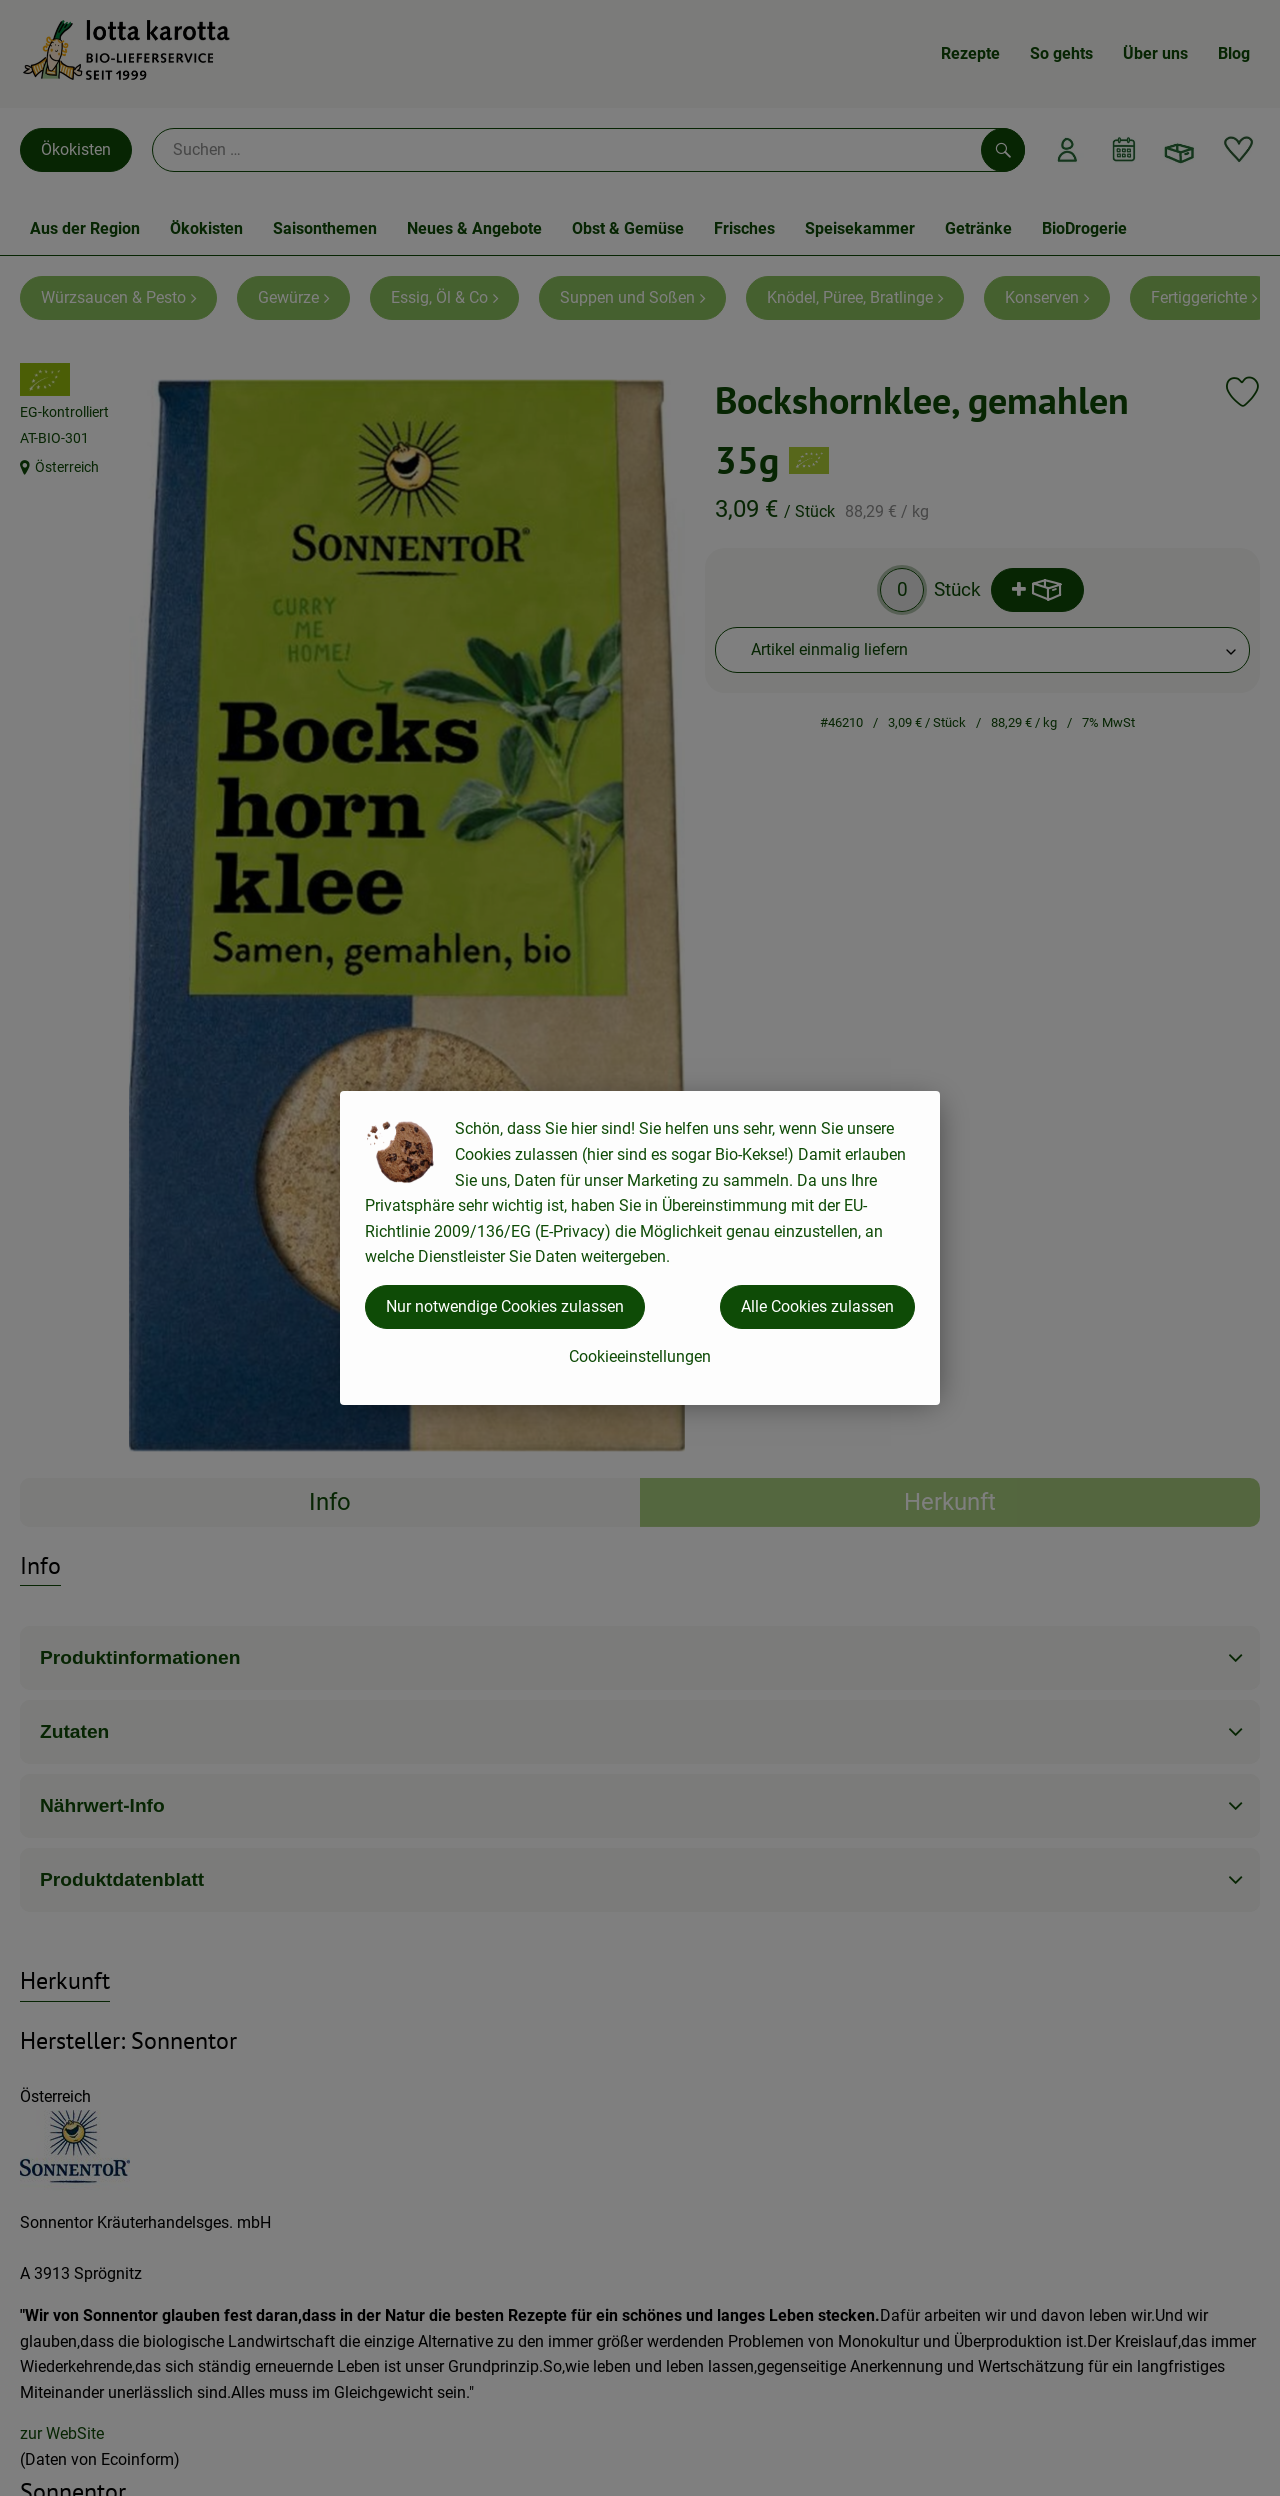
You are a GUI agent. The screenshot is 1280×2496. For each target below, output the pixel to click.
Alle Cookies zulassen (817, 1306)
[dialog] (640, 1248)
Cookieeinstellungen (640, 1356)
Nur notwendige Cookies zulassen (505, 1306)
